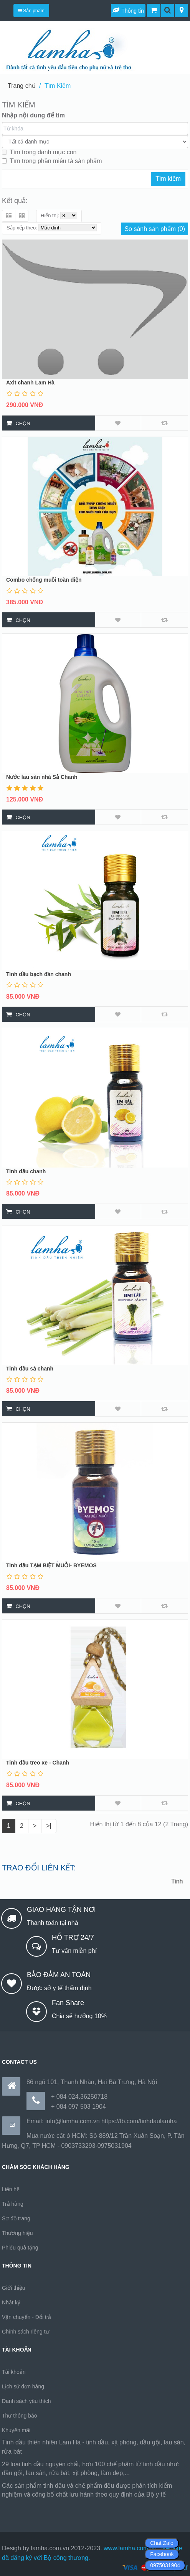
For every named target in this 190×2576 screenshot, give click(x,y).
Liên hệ (11, 2189)
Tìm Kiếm (58, 85)
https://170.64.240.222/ (33, 2504)
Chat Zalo (161, 2543)
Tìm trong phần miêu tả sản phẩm (52, 161)
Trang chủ (22, 85)
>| (48, 1825)
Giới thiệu (13, 2288)
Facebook (161, 2554)
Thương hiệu (17, 2233)
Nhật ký (11, 2302)
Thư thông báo (19, 2416)
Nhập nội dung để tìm (33, 115)
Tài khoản (14, 2372)
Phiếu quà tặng (20, 2248)
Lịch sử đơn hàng (23, 2386)
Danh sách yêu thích (26, 2401)
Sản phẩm (31, 10)
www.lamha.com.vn (130, 2548)
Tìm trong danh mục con (39, 152)
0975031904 (165, 2565)
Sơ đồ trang (16, 2218)
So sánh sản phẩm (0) (154, 229)
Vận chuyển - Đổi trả (26, 2317)
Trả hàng (12, 2204)
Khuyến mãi (16, 2430)
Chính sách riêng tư (25, 2332)
